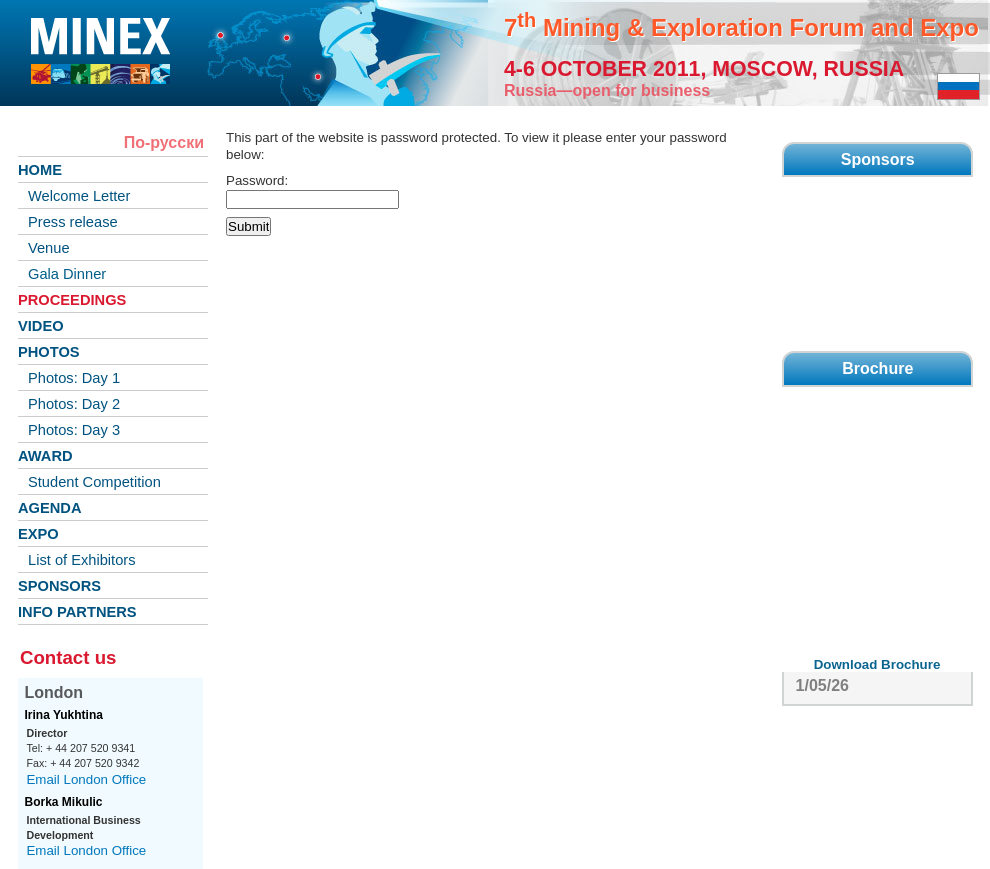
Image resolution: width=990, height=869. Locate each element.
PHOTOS (49, 352)
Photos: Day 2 (74, 404)
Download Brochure (877, 664)
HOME (40, 170)
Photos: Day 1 (74, 378)
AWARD (45, 456)
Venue (49, 248)
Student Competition (94, 482)
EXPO (38, 534)
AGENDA (50, 508)
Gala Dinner (67, 274)
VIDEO (41, 326)
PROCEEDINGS (72, 300)
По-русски (164, 142)
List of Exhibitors (82, 560)
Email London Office (86, 779)
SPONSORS (59, 586)
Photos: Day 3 (74, 430)
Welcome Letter (79, 196)
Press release (73, 222)
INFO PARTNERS (77, 612)
